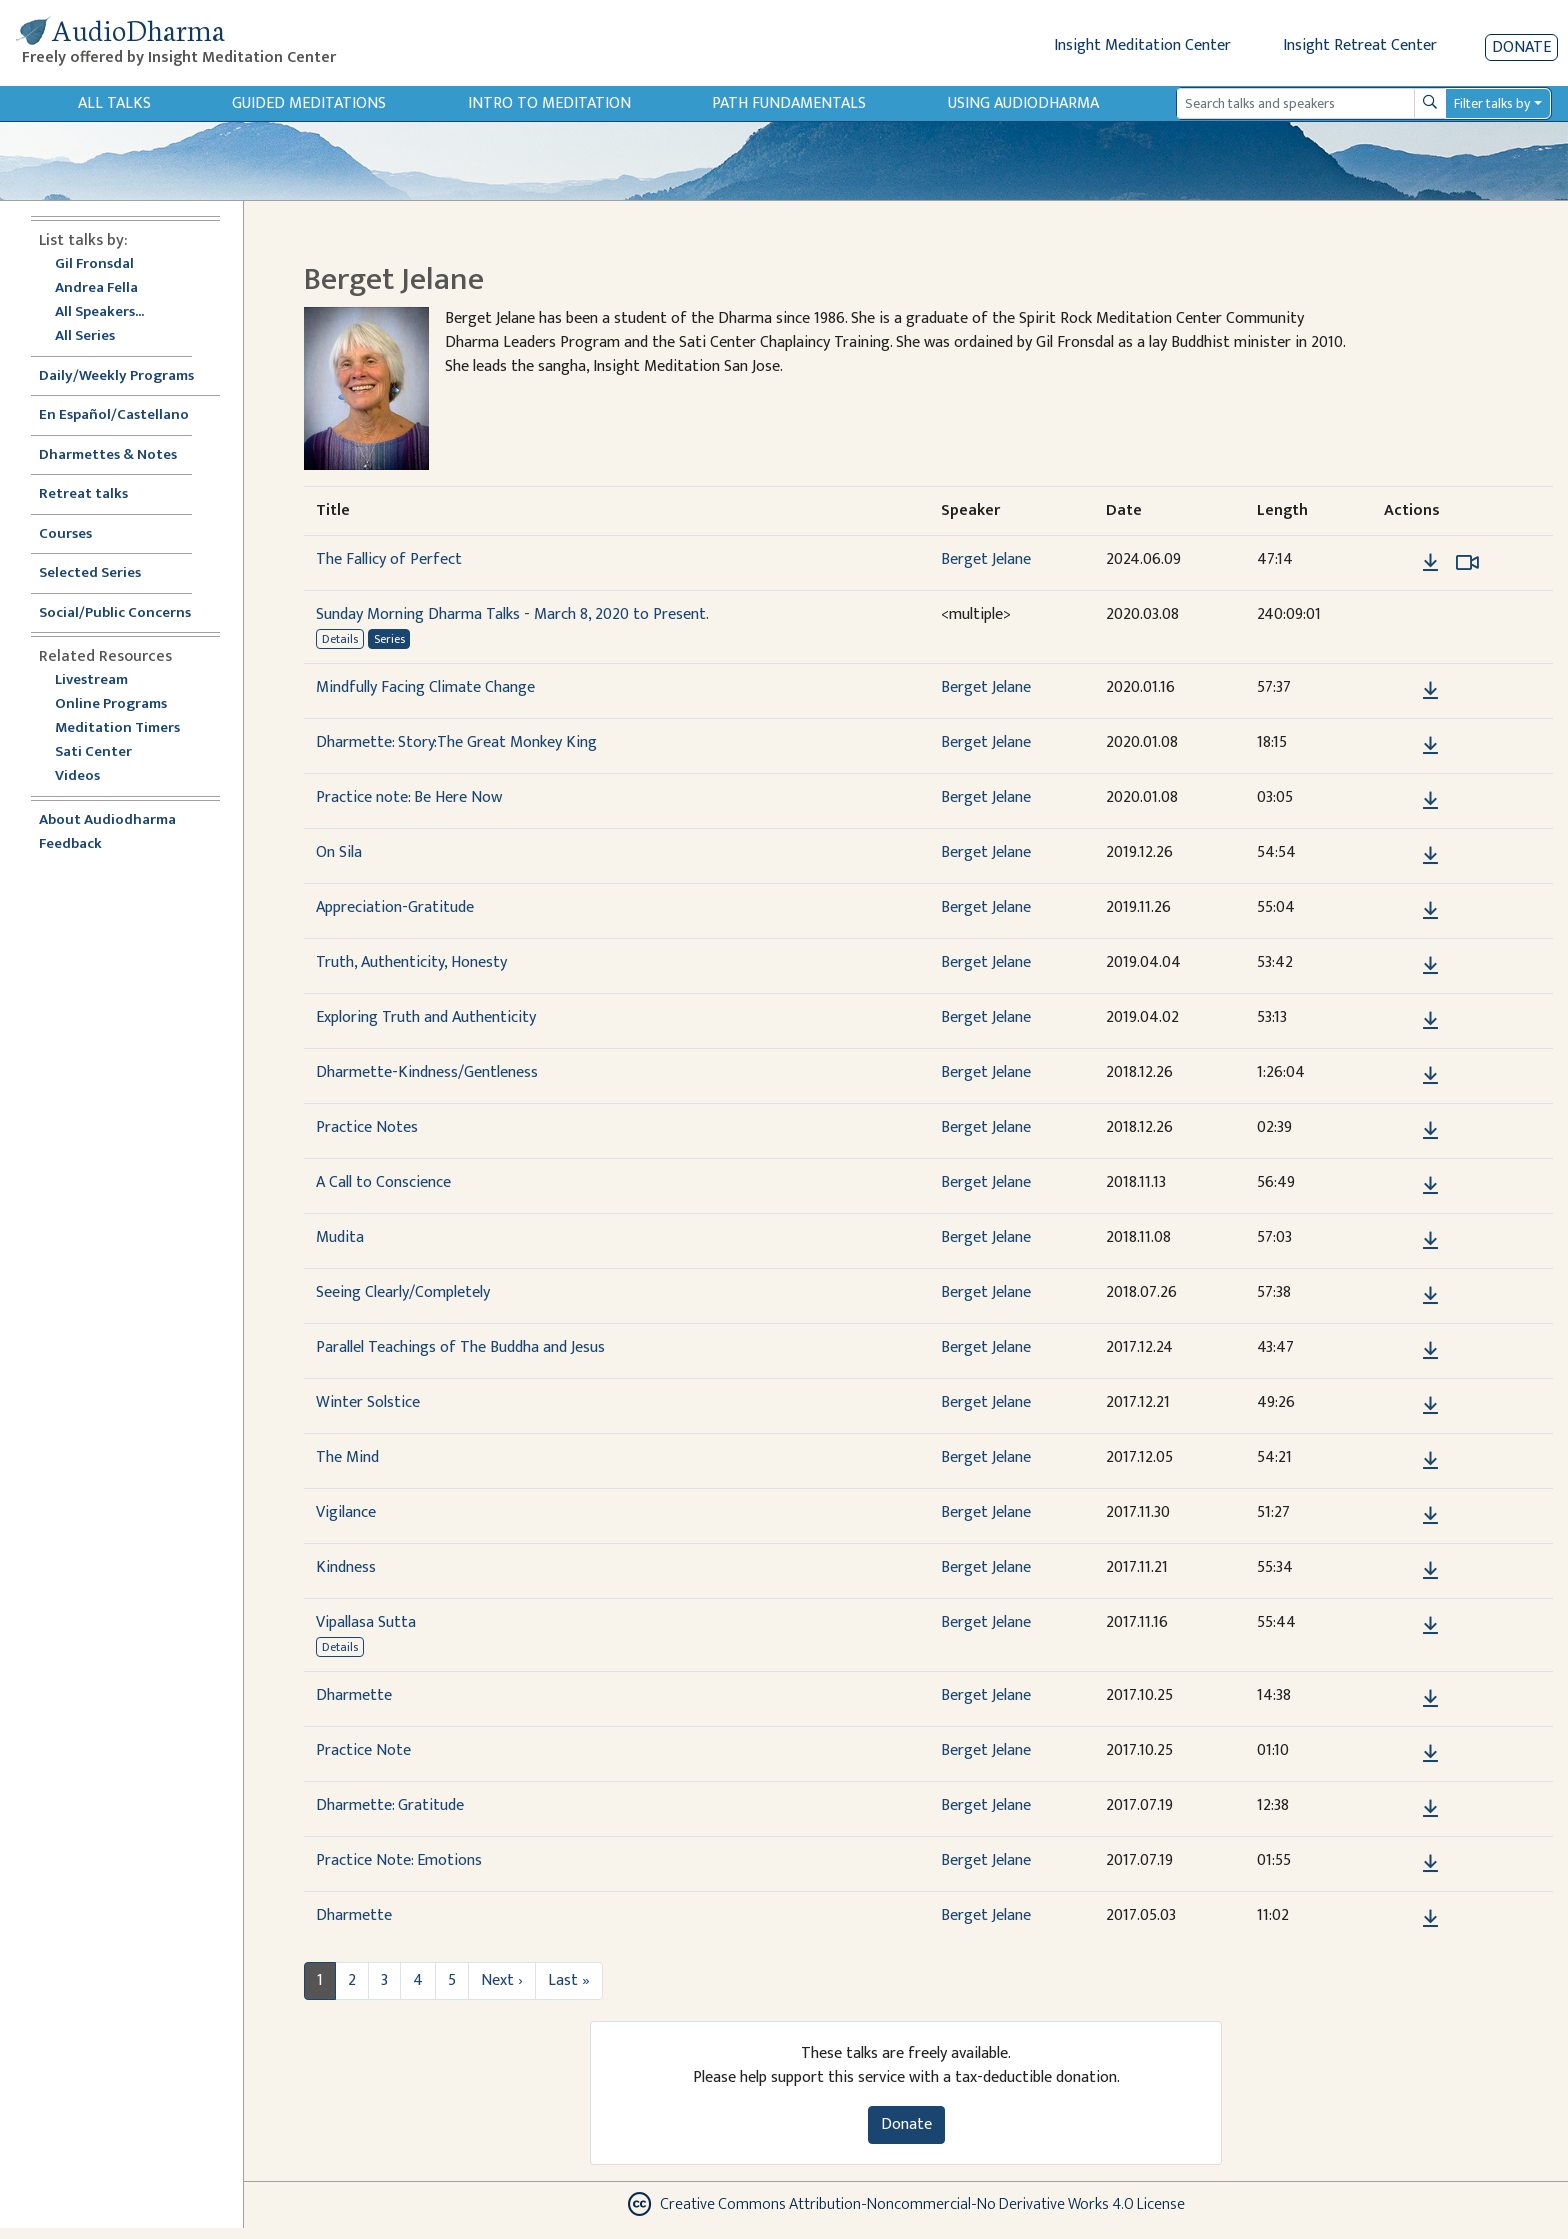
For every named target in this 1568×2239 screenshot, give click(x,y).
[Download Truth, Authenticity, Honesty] (1430, 966)
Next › (502, 1980)
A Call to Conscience (383, 1182)
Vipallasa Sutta (366, 1622)
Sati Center (93, 752)
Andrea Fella (96, 288)
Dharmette (354, 1695)
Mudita (340, 1237)
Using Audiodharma (1023, 103)
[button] (1400, 562)
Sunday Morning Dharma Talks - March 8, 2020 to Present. (512, 614)
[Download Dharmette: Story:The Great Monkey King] (1430, 746)
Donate (1521, 47)
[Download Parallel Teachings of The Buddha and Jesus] (1430, 1351)
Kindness (346, 1567)
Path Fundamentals (789, 103)
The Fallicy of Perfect (389, 559)
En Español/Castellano (114, 415)
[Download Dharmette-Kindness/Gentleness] (1430, 1076)
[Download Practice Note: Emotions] (1430, 1864)
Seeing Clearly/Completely (403, 1292)
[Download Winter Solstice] (1430, 1406)
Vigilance (346, 1512)
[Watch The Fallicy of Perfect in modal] (1467, 563)
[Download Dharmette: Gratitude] (1430, 1809)
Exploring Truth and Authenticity (426, 1017)
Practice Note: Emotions (399, 1860)
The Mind (347, 1457)
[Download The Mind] (1430, 1461)
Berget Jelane (986, 559)
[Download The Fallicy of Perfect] (1430, 563)
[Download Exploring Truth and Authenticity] (1430, 1021)
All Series (85, 336)
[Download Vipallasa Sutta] (1430, 1626)
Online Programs (111, 704)
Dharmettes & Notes (108, 455)
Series (389, 639)
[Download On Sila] (1430, 856)
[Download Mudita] (1430, 1241)
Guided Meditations (309, 103)
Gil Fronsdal (94, 264)
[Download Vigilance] (1430, 1516)
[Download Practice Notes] (1430, 1131)
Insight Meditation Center (1142, 45)
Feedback (70, 844)
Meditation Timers (117, 728)
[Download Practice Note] (1430, 1754)
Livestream (91, 680)
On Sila (339, 852)
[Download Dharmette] (1430, 1699)
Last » (569, 1980)
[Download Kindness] (1430, 1571)
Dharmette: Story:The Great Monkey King (456, 742)
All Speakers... (99, 312)
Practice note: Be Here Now (409, 797)
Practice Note (363, 1750)
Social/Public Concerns (115, 613)
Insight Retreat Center (1360, 45)
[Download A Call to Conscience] (1430, 1186)
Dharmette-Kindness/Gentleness (427, 1072)
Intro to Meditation (549, 103)
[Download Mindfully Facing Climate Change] (1430, 691)
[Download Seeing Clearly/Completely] (1430, 1296)
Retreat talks (83, 494)
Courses (65, 534)
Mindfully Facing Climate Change (425, 687)
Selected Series (102, 573)
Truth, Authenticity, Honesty (411, 962)
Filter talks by (1492, 103)
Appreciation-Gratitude (395, 907)
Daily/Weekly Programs (127, 376)
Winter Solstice (368, 1402)
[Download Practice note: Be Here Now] (1430, 801)
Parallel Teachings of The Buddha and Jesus (460, 1347)
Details (340, 639)
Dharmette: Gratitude (390, 1805)
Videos (88, 776)
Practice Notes (367, 1127)
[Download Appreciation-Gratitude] (1430, 911)
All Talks (114, 103)
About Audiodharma (107, 820)
